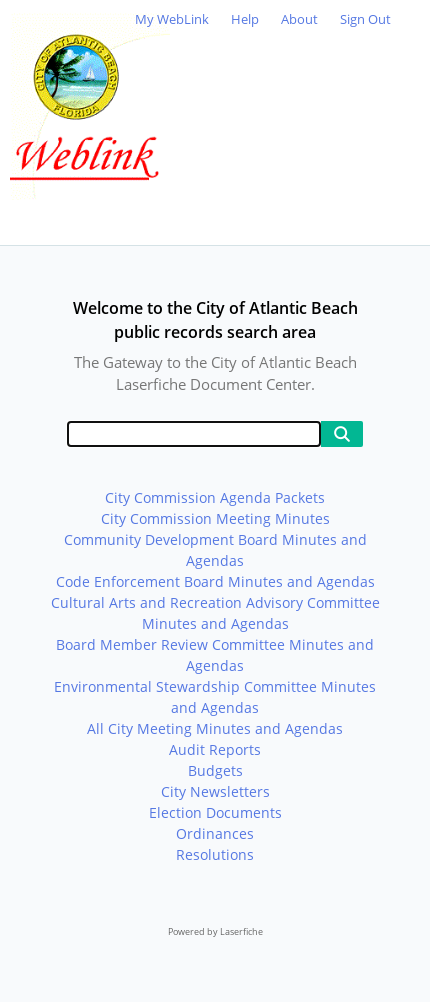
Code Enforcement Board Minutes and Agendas (215, 581)
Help (245, 19)
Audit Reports (215, 749)
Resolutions (215, 854)
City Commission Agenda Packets (215, 497)
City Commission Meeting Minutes (215, 518)
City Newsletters (215, 791)
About (299, 19)
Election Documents (215, 812)
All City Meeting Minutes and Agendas (215, 728)
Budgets (215, 770)
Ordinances (215, 833)
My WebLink (172, 19)
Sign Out (365, 19)
